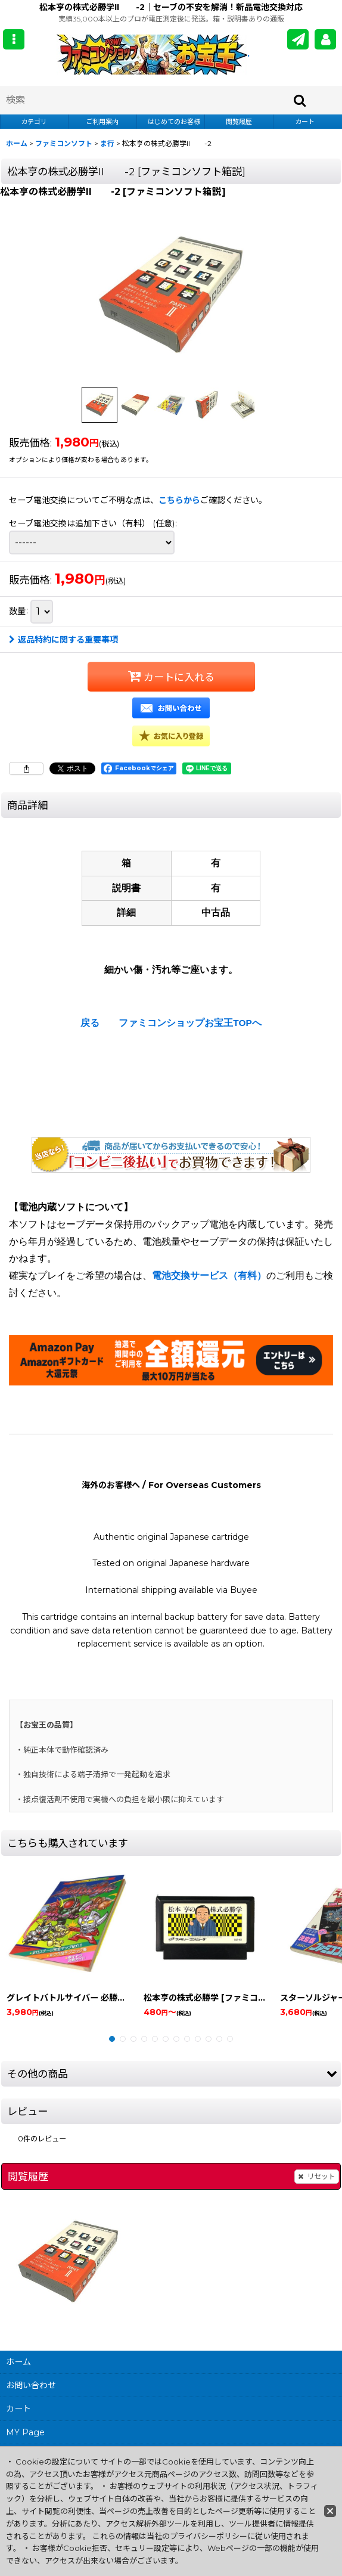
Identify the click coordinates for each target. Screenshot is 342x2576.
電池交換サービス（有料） (209, 1275)
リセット (316, 2176)
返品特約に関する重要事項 (63, 639)
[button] (13, 39)
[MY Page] (325, 39)
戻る (90, 1023)
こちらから (179, 500)
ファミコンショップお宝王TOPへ (190, 1023)
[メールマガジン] (298, 39)
